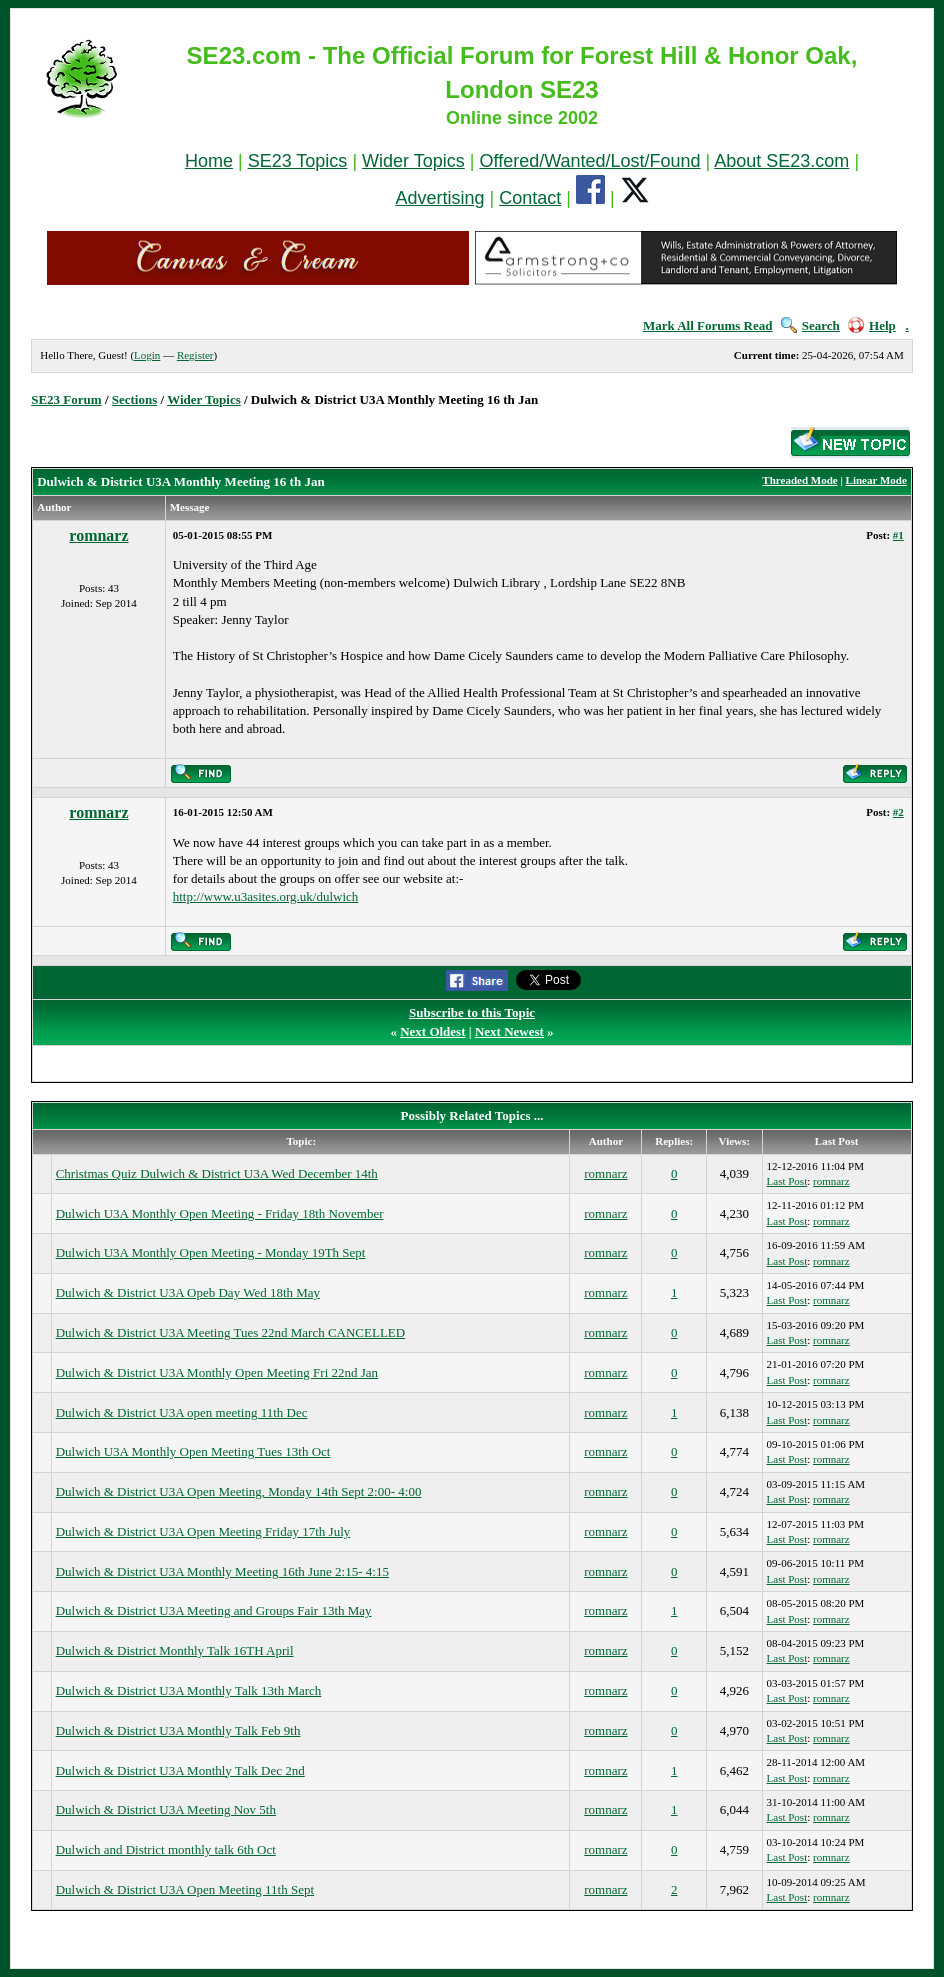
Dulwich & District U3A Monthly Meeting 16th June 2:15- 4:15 (222, 1571)
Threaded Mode (799, 480)
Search (810, 325)
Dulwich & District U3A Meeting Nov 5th (166, 1809)
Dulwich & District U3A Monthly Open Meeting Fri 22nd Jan (217, 1372)
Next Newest (509, 1031)
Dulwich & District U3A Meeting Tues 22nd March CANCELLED (231, 1332)
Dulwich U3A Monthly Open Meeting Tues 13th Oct (193, 1451)
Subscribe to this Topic (472, 1012)
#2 (898, 812)
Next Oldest (432, 1031)
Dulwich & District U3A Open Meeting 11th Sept (185, 1889)
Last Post (787, 1181)
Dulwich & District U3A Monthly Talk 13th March (189, 1690)
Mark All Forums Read (708, 325)
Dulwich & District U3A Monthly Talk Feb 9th (178, 1730)
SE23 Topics (298, 161)
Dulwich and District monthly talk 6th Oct (166, 1849)
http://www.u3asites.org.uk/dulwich (266, 896)
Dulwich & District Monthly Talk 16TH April (175, 1650)
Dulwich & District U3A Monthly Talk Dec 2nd (180, 1770)
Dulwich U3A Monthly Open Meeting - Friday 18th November (220, 1213)
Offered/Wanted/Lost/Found (589, 161)
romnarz (98, 535)
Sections (135, 399)
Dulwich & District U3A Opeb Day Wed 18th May (188, 1292)
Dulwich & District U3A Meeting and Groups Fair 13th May (214, 1610)
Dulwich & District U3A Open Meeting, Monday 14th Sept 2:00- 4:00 (239, 1491)
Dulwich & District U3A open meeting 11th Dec (182, 1412)
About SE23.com (781, 161)
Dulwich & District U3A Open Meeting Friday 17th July (203, 1531)
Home (209, 161)
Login (147, 355)
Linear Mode (876, 480)
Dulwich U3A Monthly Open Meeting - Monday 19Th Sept (211, 1252)
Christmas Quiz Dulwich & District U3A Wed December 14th (217, 1173)
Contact (530, 198)
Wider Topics (413, 161)
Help (872, 325)
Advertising (439, 198)
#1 (898, 535)
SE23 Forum (66, 399)
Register (195, 355)
